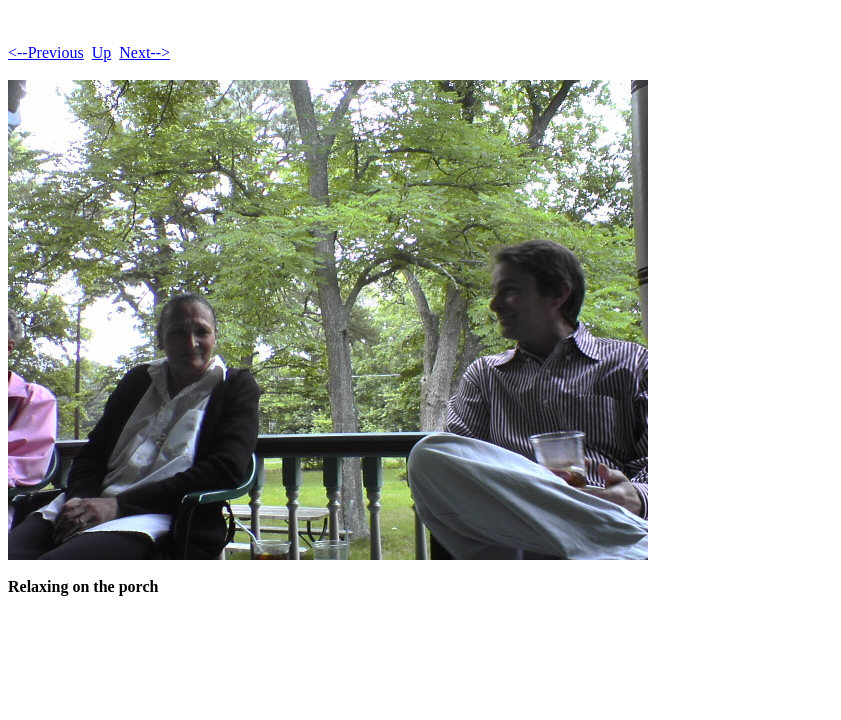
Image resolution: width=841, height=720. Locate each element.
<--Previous (46, 52)
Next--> (144, 52)
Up (102, 52)
